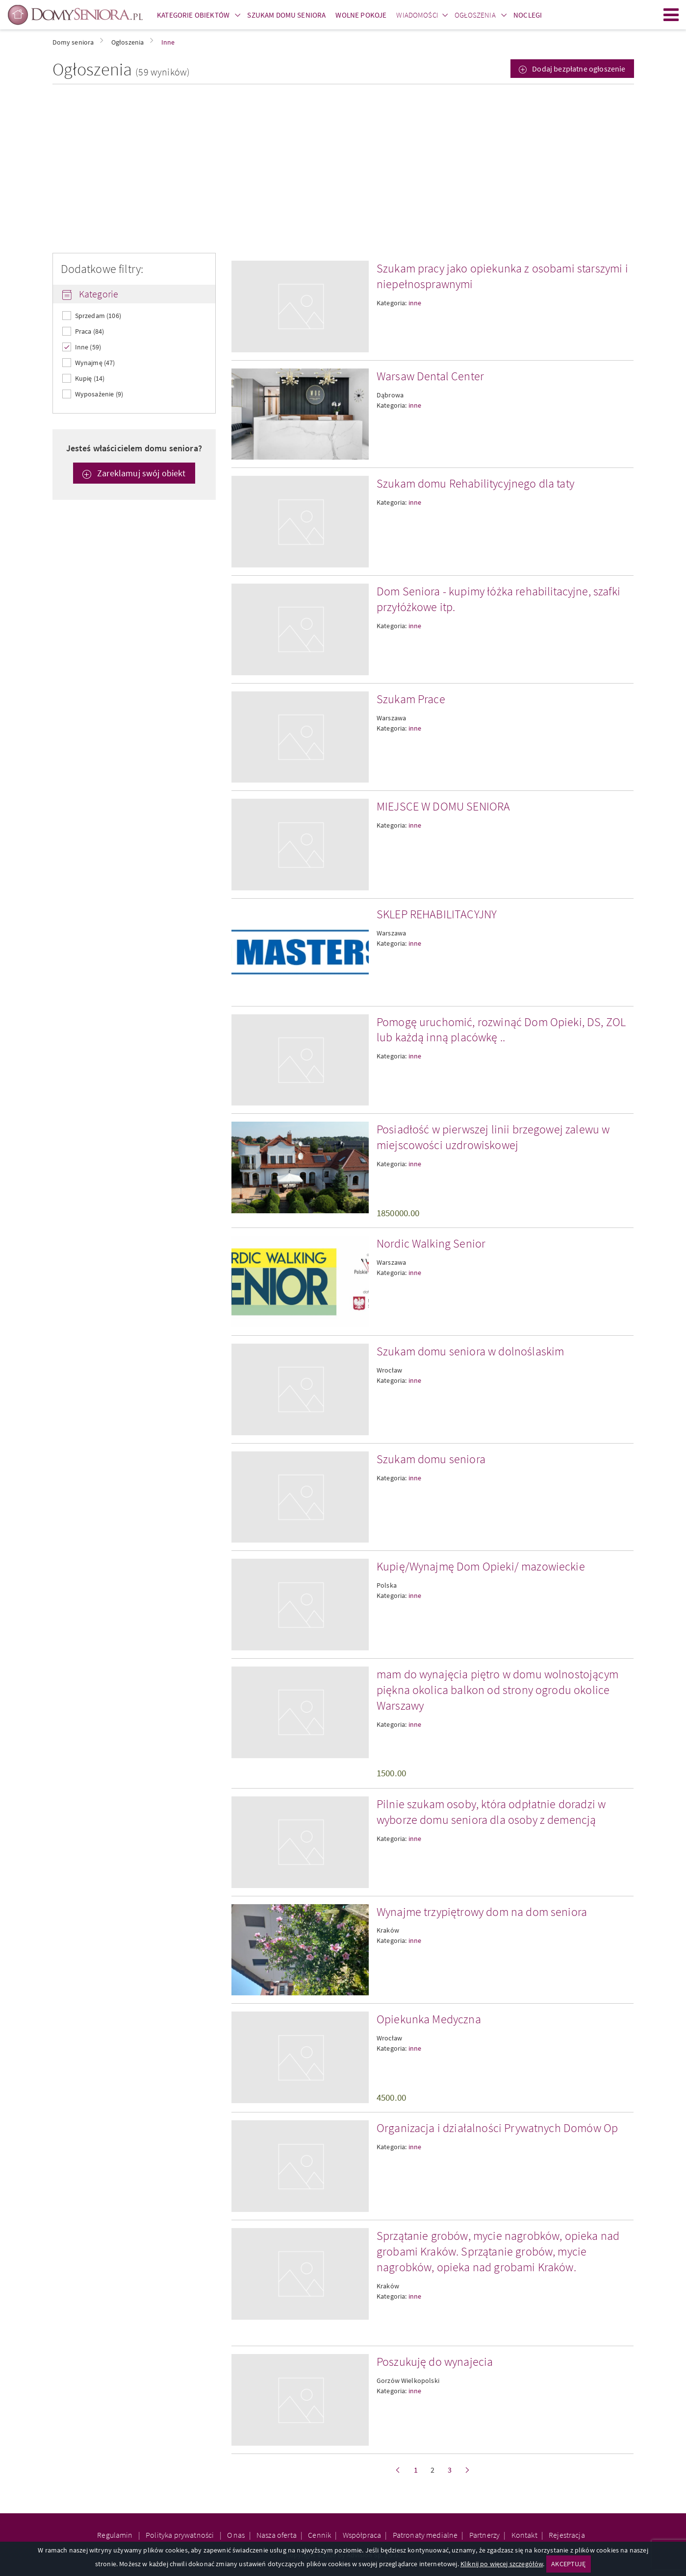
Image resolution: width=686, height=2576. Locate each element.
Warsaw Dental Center (430, 376)
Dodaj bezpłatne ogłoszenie (578, 69)
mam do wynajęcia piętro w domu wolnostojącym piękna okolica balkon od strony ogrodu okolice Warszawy (497, 1690)
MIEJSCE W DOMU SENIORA (443, 806)
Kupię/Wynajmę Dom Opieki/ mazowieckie (481, 1566)
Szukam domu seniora (431, 1459)
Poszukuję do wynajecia (435, 2361)
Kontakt (524, 2535)
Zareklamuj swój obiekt (140, 473)
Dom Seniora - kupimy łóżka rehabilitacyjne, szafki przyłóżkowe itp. (498, 599)
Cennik (319, 2535)
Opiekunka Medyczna (429, 2019)
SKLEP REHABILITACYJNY (437, 914)
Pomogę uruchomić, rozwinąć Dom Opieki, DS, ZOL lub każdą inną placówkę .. (501, 1029)
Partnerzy (484, 2535)
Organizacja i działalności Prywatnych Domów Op (497, 2127)
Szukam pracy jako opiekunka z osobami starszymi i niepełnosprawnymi (502, 276)
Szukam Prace (411, 699)
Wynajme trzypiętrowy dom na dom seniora (482, 1911)
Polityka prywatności (180, 2535)
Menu (671, 14)
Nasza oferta (276, 2535)
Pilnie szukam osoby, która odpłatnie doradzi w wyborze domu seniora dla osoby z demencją (491, 1811)
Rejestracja (567, 2535)
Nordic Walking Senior (431, 1243)
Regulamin (115, 2535)
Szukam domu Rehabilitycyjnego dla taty (475, 483)
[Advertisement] (343, 168)
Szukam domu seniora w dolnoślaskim (470, 1351)
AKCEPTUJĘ (568, 2563)
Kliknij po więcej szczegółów (501, 2563)
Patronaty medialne (425, 2535)
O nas (236, 2535)
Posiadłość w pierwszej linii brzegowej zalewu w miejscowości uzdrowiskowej (493, 1137)
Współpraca (362, 2535)
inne (415, 302)
